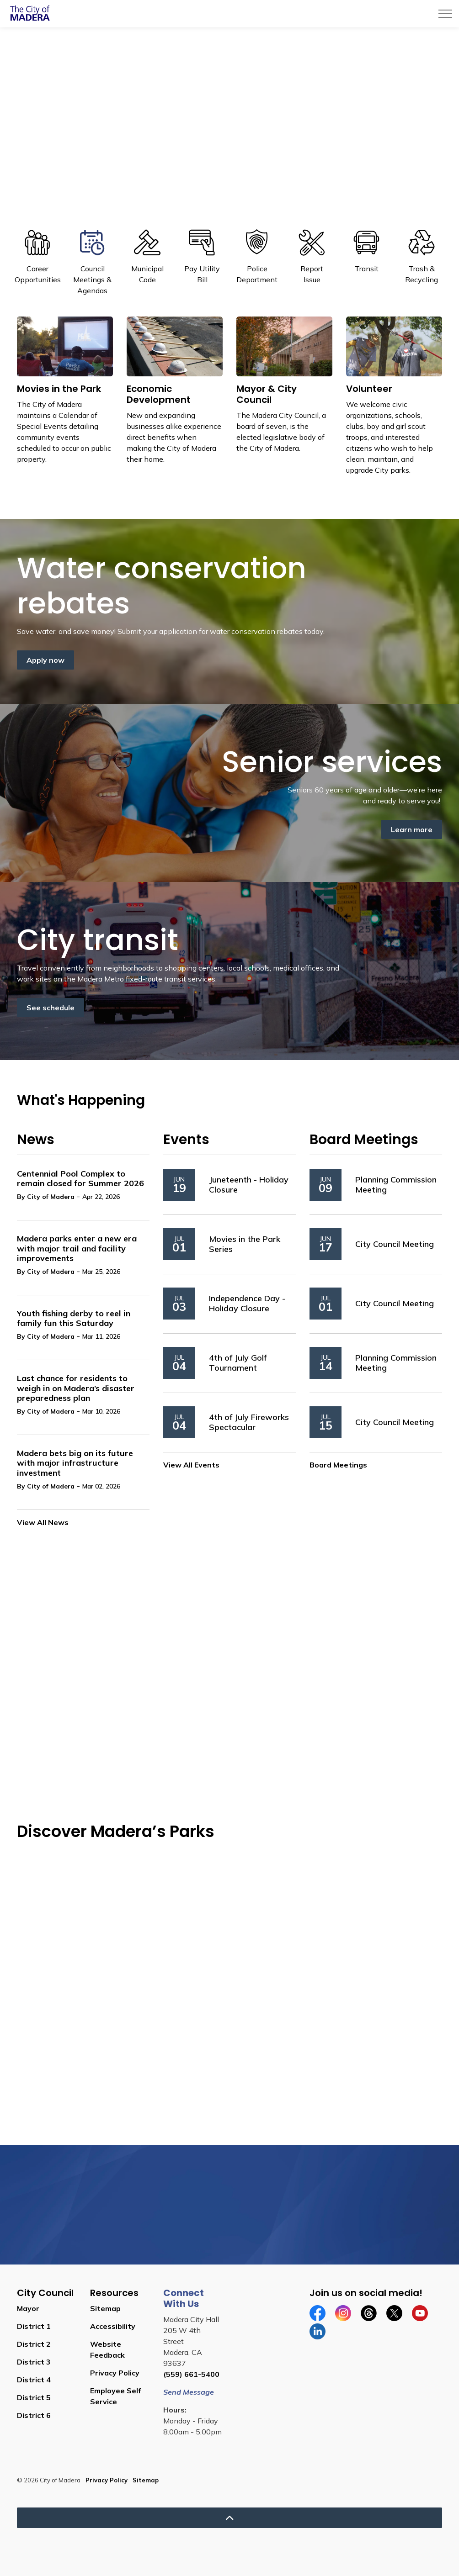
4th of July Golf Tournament (238, 1362)
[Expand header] (445, 13)
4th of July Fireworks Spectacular (249, 1422)
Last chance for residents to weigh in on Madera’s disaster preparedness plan (75, 1388)
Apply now (45, 660)
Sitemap (105, 2308)
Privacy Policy (114, 2372)
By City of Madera (46, 1197)
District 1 (34, 2326)
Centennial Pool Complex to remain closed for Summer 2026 (80, 1179)
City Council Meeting (394, 1244)
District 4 (34, 2379)
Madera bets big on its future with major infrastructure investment (75, 1463)
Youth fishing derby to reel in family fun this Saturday (73, 1319)
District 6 (34, 2415)
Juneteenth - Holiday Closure (248, 1184)
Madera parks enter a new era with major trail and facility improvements (77, 1248)
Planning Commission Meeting (396, 1184)
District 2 (34, 2344)
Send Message (188, 2392)
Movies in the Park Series (244, 1244)
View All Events (191, 1464)
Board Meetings (338, 1464)
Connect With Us (183, 2298)
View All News (43, 1522)
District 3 (34, 2361)
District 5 (34, 2397)
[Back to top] (229, 2517)
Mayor (28, 2308)
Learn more (412, 829)
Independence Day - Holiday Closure (247, 1303)
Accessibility (112, 2326)
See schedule (50, 1007)
